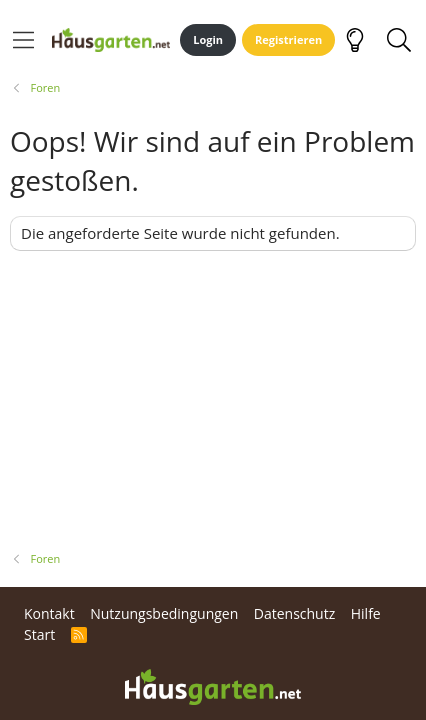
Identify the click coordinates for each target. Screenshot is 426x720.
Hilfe (366, 613)
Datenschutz (294, 613)
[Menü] (23, 40)
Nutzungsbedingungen (164, 613)
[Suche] (398, 40)
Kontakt (49, 613)
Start (39, 634)
